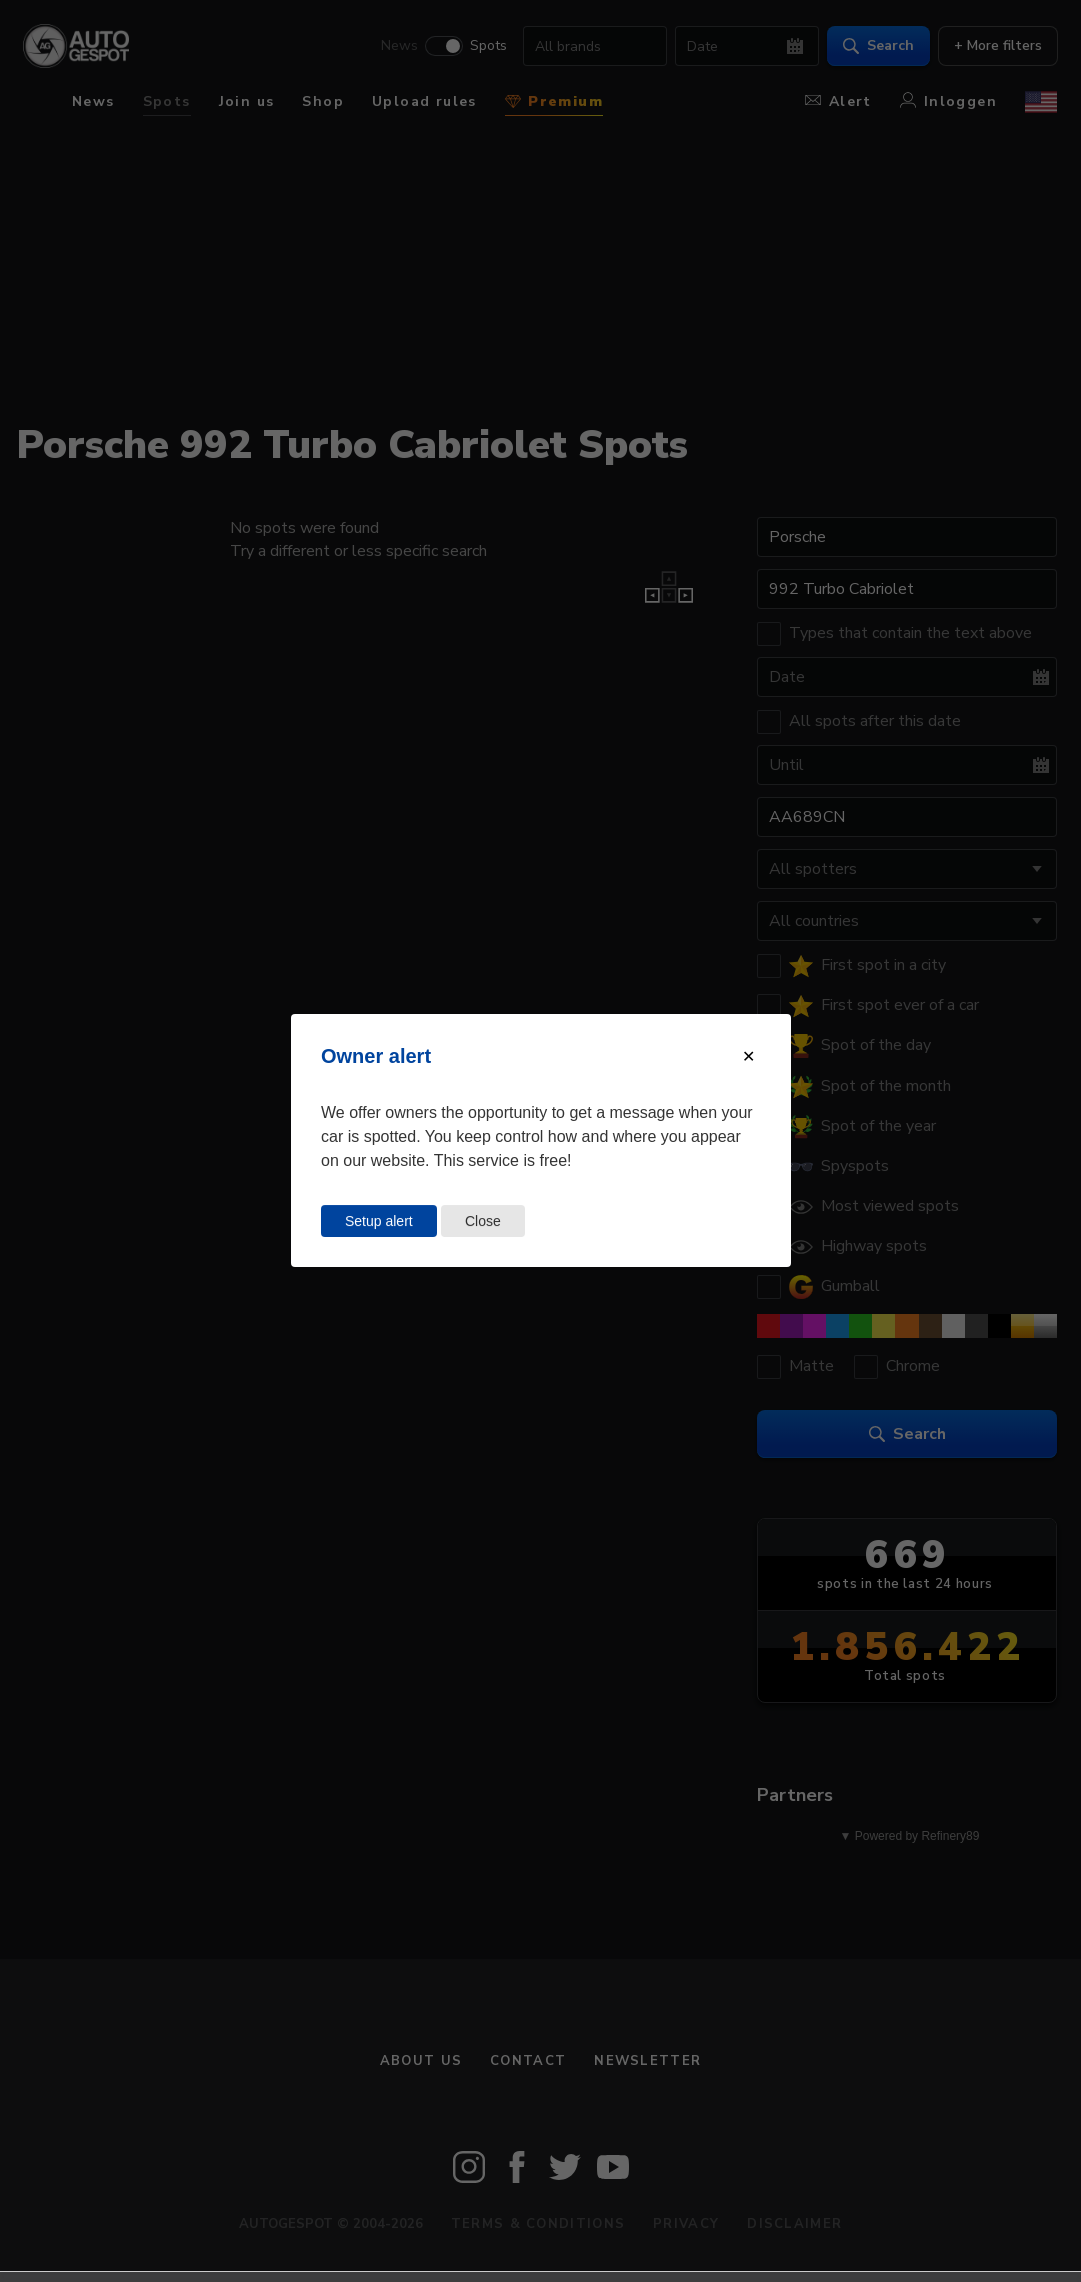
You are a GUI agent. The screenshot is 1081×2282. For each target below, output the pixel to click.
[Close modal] (748, 1056)
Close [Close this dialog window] (483, 1221)
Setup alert (379, 1221)
